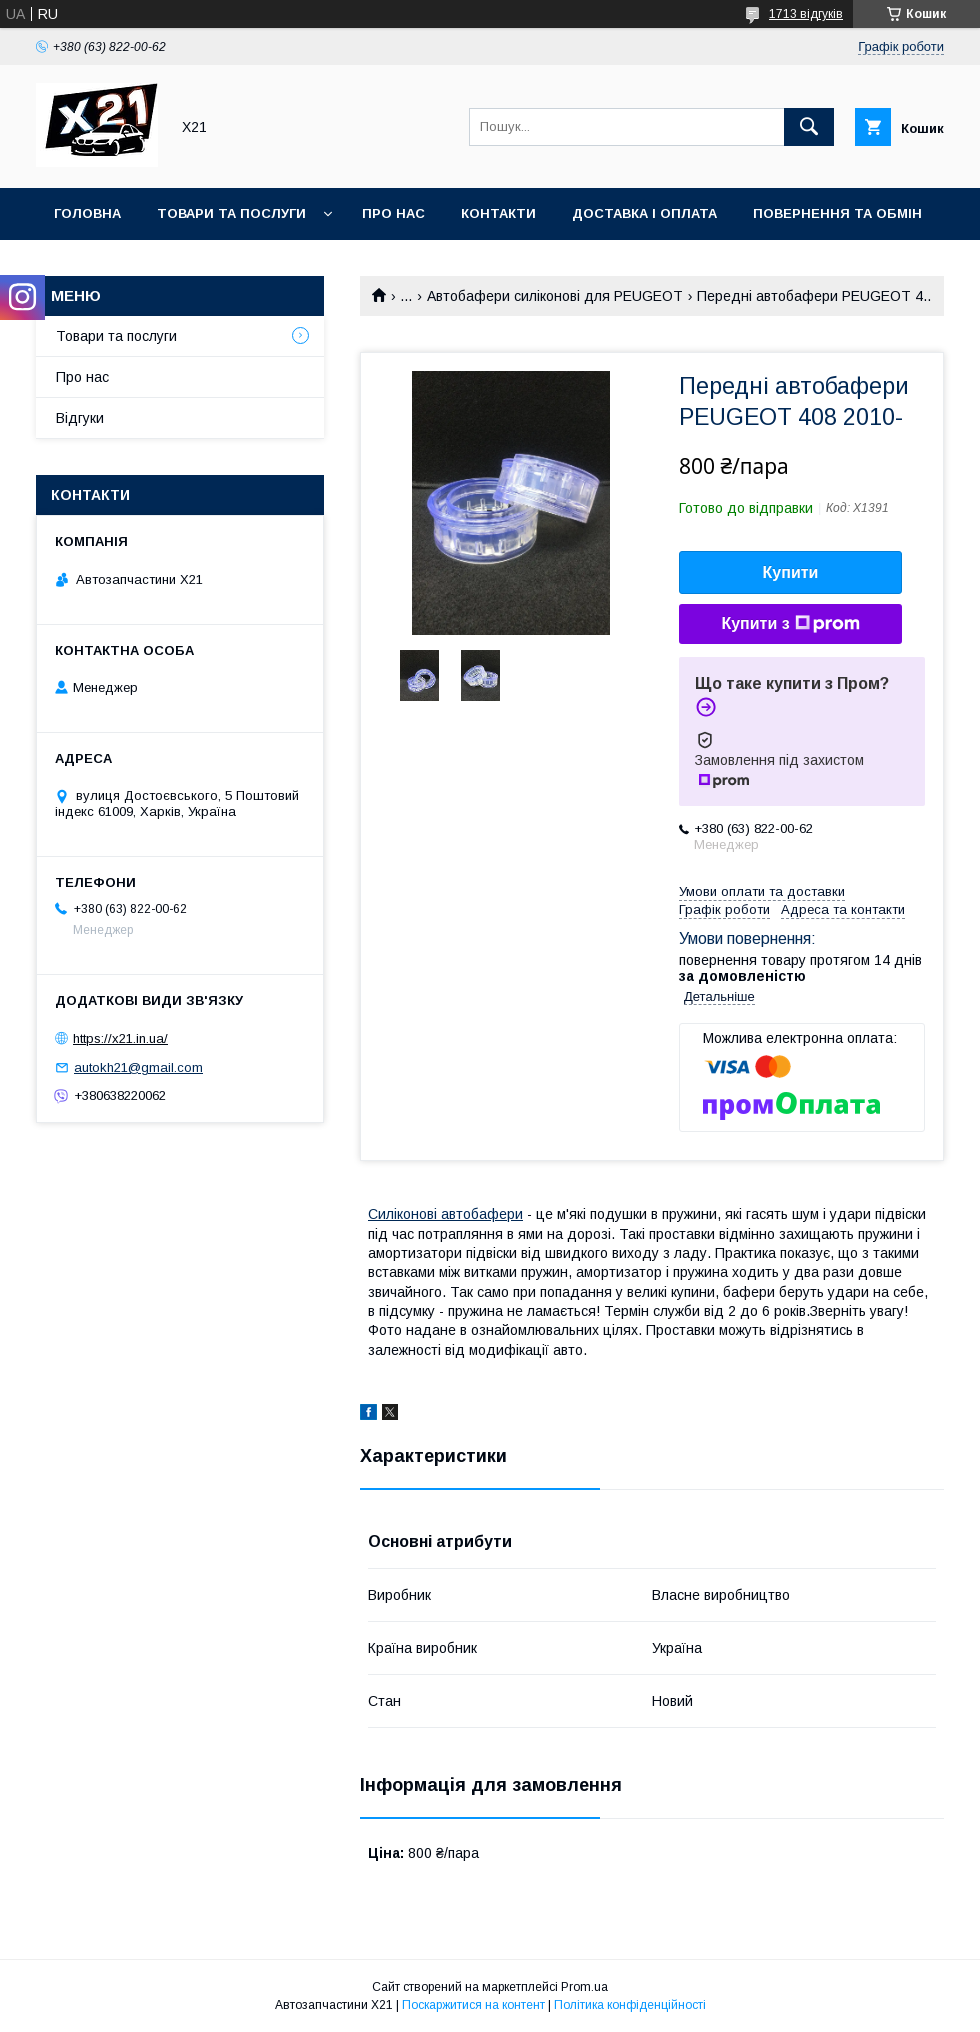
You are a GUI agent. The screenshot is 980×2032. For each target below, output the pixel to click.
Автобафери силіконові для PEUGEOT (555, 296)
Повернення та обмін (837, 213)
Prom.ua (584, 1987)
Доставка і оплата (644, 213)
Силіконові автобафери (445, 1214)
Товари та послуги (231, 213)
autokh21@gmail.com (138, 1067)
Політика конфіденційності (630, 2005)
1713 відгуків (806, 14)
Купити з (790, 624)
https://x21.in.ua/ (120, 1038)
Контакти (498, 213)
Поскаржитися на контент (473, 2005)
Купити (791, 572)
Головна (87, 213)
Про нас (393, 213)
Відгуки (80, 418)
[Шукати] (809, 127)
